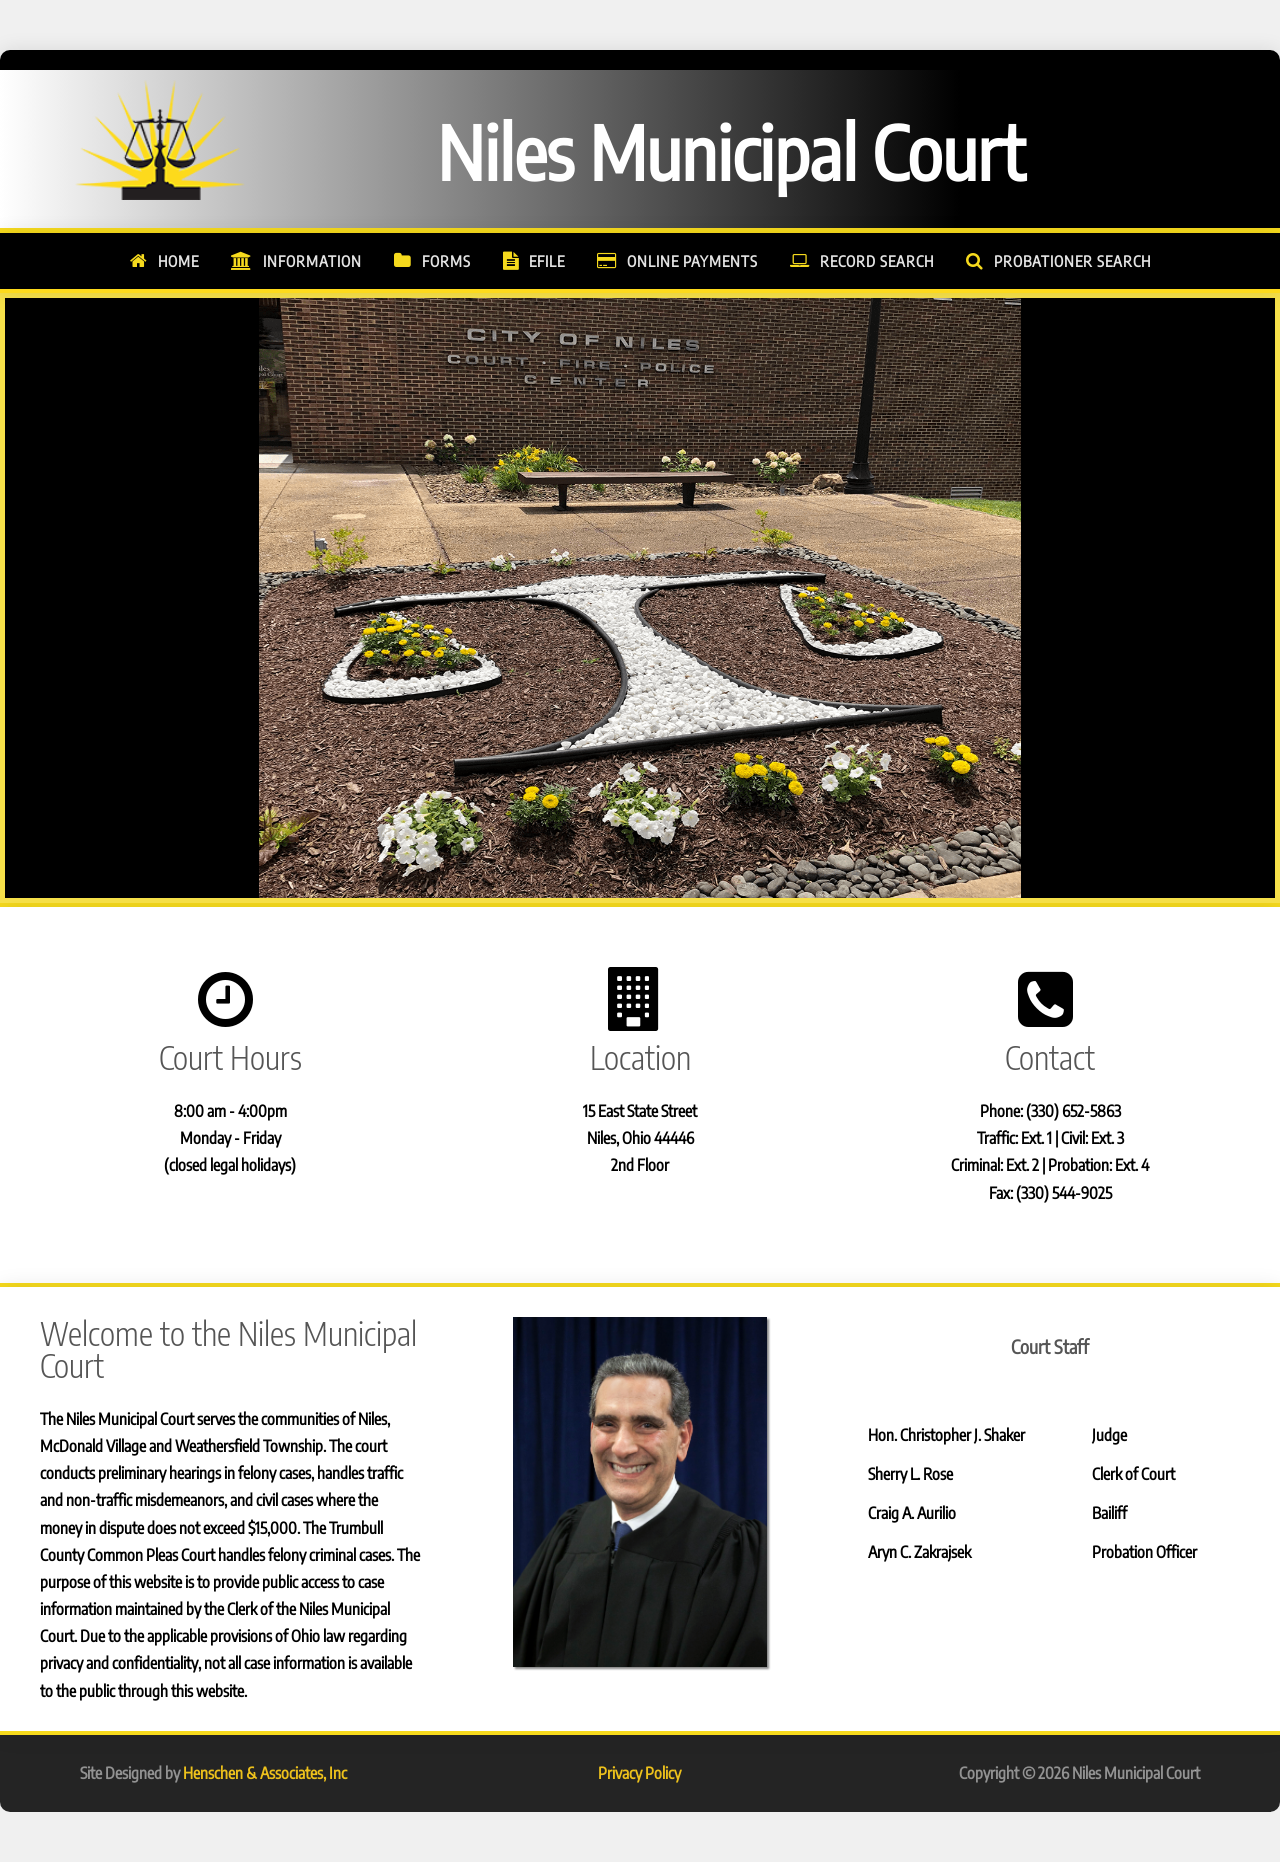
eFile (547, 261)
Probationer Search (1072, 261)
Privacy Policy (639, 1773)
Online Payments (692, 261)
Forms (446, 261)
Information (312, 261)
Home (178, 261)
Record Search (877, 261)
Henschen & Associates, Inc (265, 1773)
